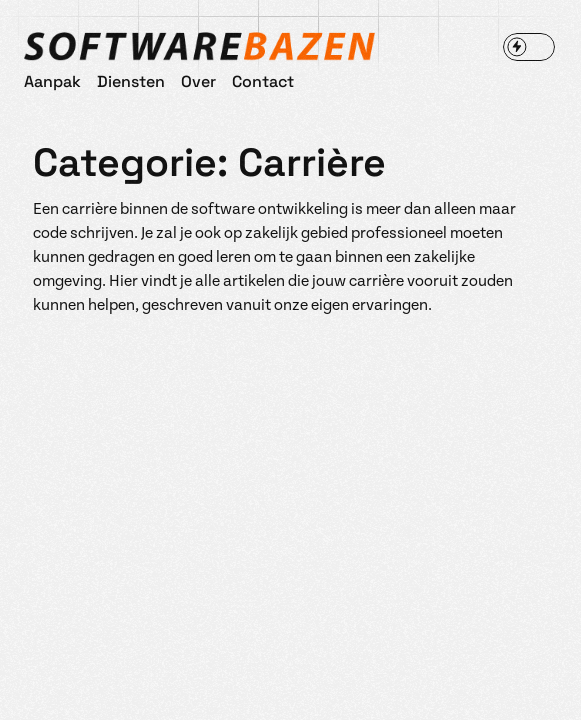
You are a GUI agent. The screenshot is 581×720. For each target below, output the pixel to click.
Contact (263, 80)
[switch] (529, 47)
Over (198, 80)
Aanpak (52, 80)
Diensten (131, 80)
